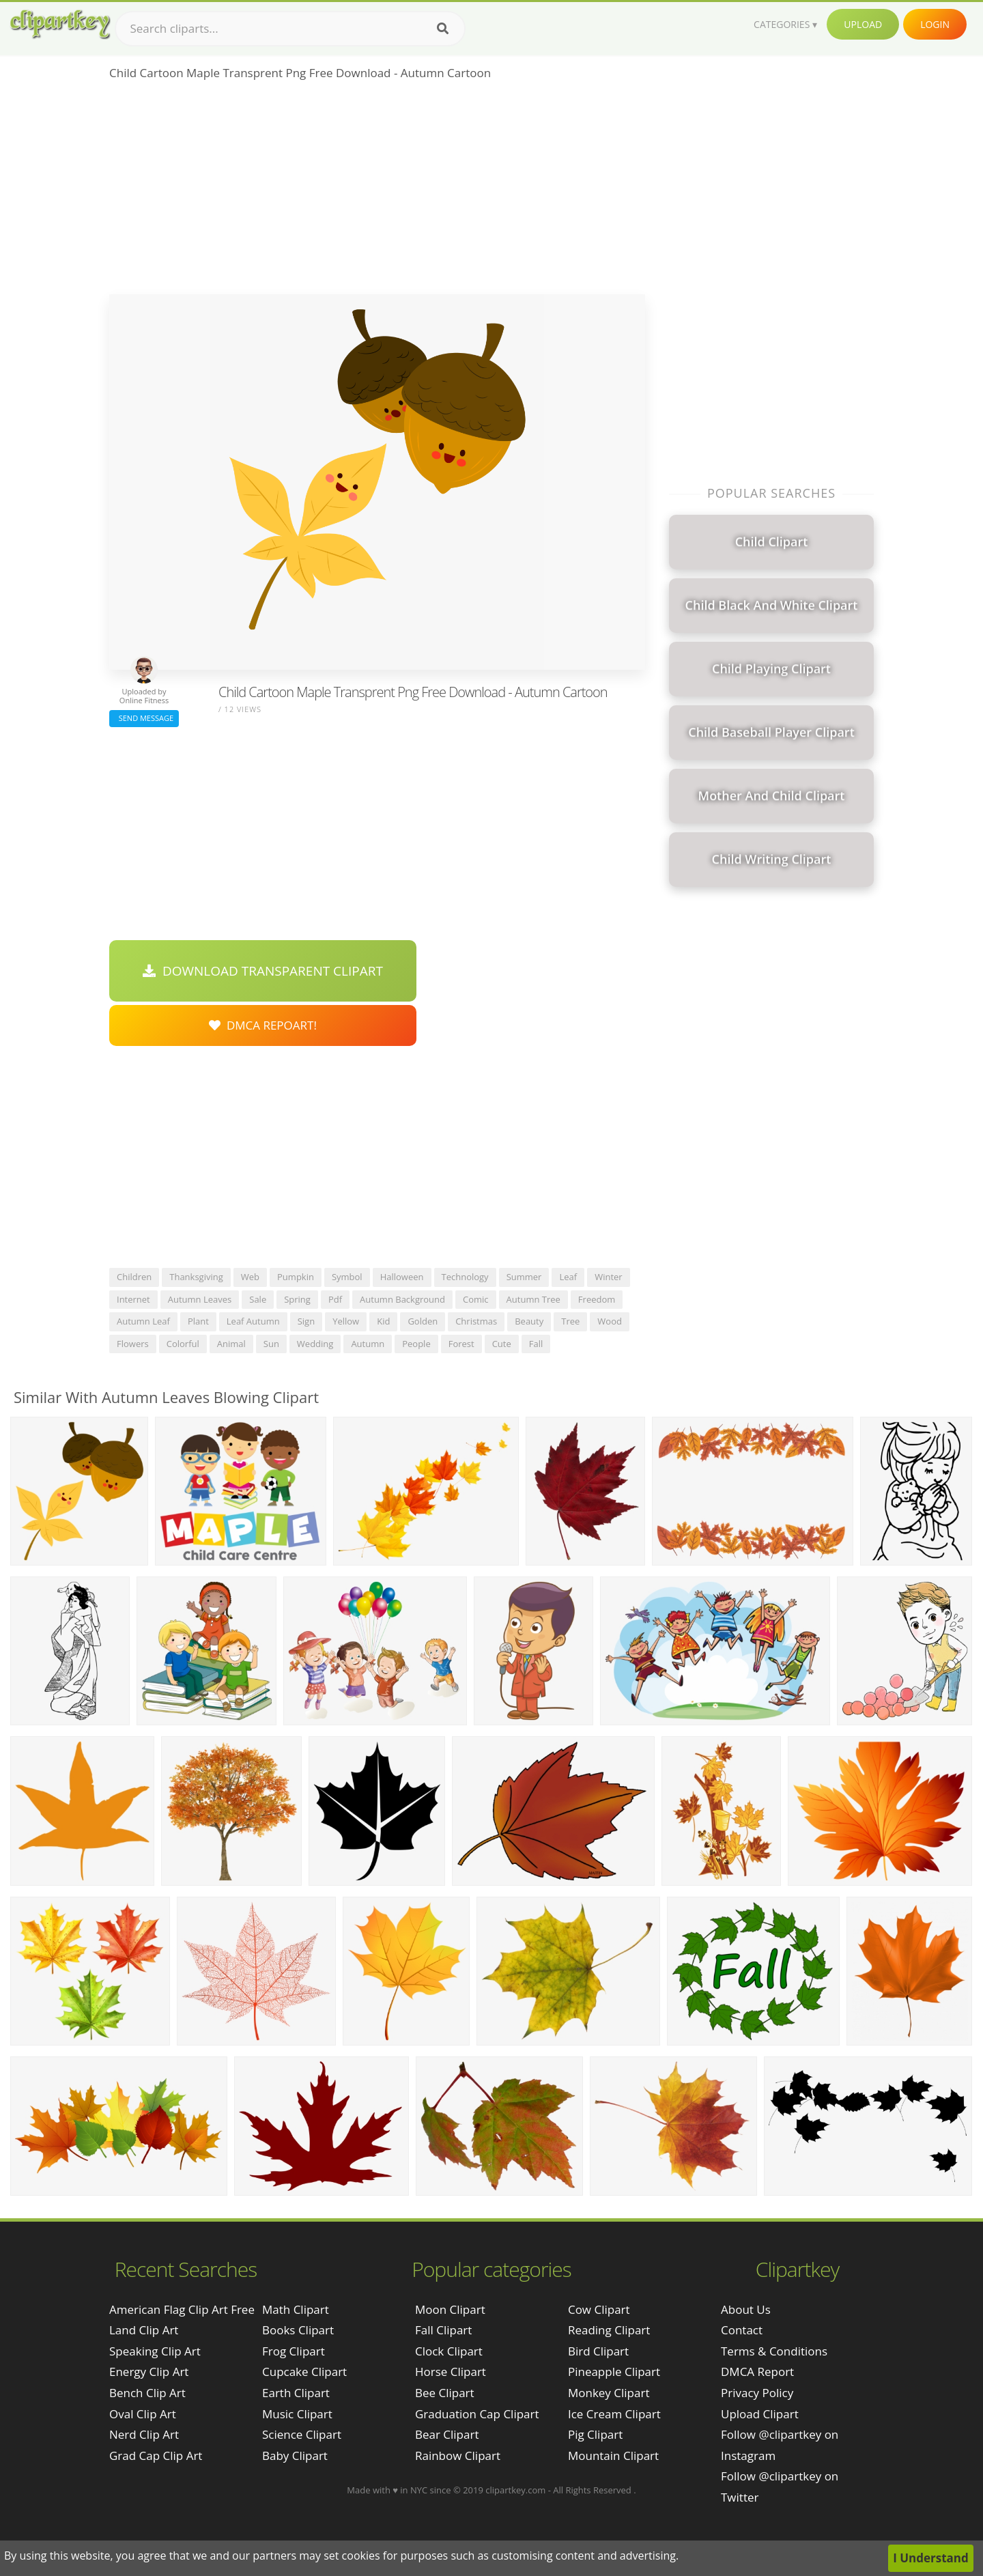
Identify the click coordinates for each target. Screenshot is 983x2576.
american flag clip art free (182, 2309)
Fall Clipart (443, 2330)
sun (271, 1343)
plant (198, 1321)
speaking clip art (155, 2351)
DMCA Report (757, 2371)
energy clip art (148, 2371)
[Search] (443, 28)
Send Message (144, 718)
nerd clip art (144, 2434)
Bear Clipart (447, 2434)
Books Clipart (298, 2330)
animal (231, 1343)
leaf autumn (253, 1321)
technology (465, 1277)
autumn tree (533, 1299)
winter (609, 1277)
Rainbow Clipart (457, 2455)
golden (423, 1321)
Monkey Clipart (609, 2393)
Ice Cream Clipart (614, 2414)
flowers (133, 1343)
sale (257, 1299)
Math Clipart (295, 2309)
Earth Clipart (296, 2393)
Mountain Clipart (613, 2455)
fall (536, 1343)
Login (935, 24)
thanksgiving (196, 1277)
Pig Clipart (595, 2434)
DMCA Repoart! (263, 1025)
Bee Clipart (444, 2393)
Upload (863, 24)
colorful (183, 1343)
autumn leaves (199, 1299)
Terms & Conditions (774, 2351)
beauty (529, 1321)
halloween (402, 1277)
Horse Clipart (450, 2371)
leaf (568, 1277)
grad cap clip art (155, 2455)
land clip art (143, 2330)
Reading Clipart (609, 2330)
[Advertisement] (377, 191)
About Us (746, 2309)
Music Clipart (297, 2414)
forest (461, 1343)
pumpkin (295, 1277)
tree (570, 1321)
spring (297, 1299)
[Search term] (290, 28)
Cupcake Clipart (304, 2371)
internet (133, 1299)
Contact (742, 2330)
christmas (476, 1321)
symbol (347, 1277)
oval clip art (142, 2414)
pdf (335, 1299)
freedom (596, 1299)
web (250, 1277)
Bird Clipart (598, 2351)
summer (524, 1277)
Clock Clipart (449, 2351)
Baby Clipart (295, 2455)
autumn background (402, 1299)
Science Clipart (301, 2434)
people (416, 1343)
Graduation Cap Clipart (477, 2414)
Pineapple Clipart (614, 2371)
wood (609, 1321)
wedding (315, 1343)
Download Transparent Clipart (263, 971)
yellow (345, 1321)
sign (306, 1321)
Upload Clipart (760, 2414)
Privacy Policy (757, 2393)
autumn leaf (143, 1321)
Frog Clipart (293, 2351)
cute (501, 1343)
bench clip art (147, 2393)
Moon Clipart (450, 2309)
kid (383, 1321)
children (134, 1277)
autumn (367, 1343)
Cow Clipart (599, 2309)
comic (476, 1299)
